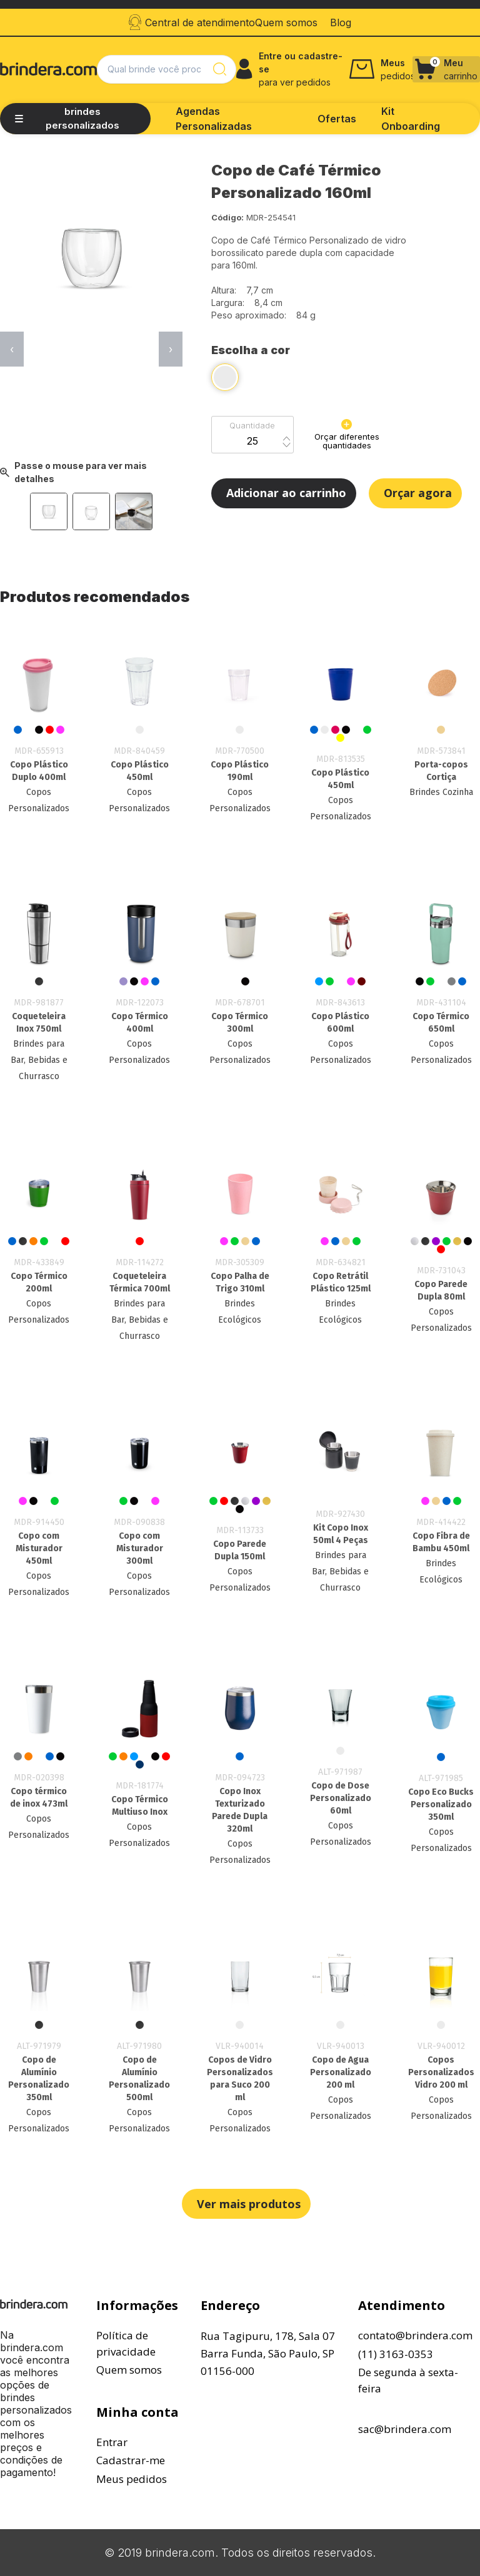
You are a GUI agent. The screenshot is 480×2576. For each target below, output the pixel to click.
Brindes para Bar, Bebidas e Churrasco (39, 1060)
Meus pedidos (131, 2479)
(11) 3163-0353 (395, 2354)
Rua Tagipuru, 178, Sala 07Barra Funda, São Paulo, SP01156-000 (268, 2353)
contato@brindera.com (415, 2335)
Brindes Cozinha (441, 792)
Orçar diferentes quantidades (346, 434)
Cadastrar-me (130, 2460)
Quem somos (129, 2369)
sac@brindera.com (404, 2429)
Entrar (112, 2442)
